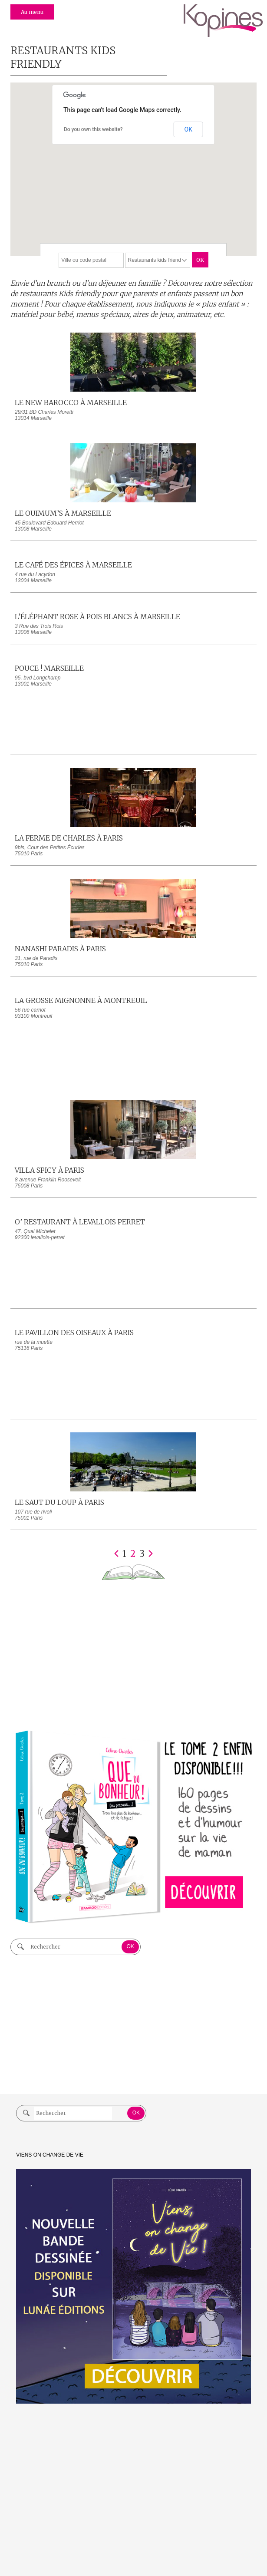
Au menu (32, 12)
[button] (132, 200)
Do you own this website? (93, 129)
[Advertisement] (133, 1654)
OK (188, 129)
